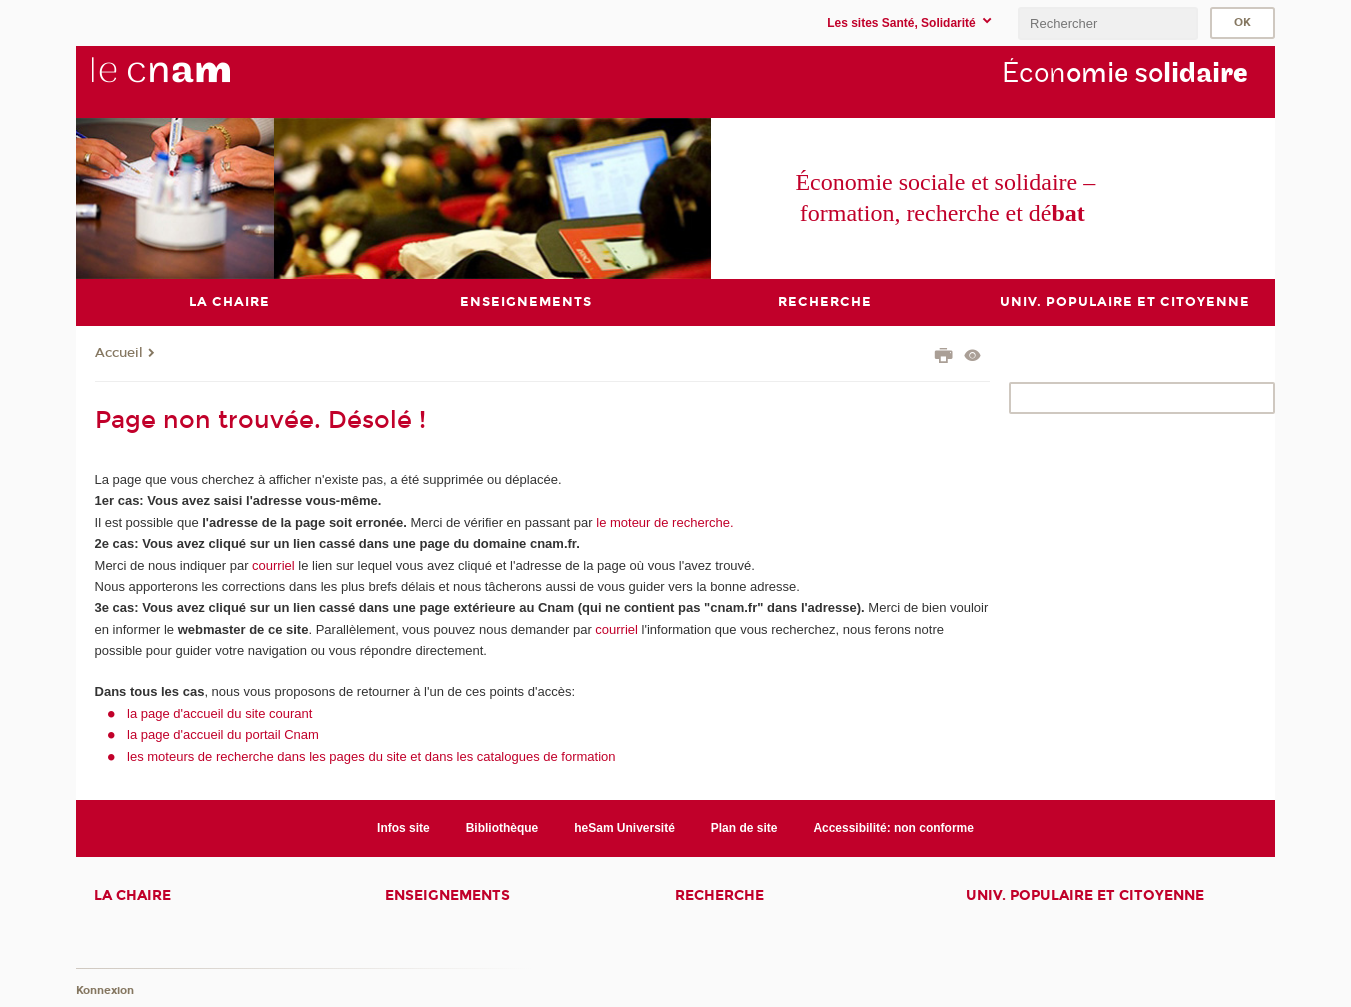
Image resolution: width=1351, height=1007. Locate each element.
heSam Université (624, 827)
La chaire (132, 894)
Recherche (719, 894)
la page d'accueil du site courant (219, 712)
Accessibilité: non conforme (893, 827)
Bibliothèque (502, 827)
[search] (1108, 23)
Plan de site (744, 827)
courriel (273, 564)
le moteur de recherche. (663, 521)
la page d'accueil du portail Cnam (223, 734)
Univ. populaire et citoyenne (1085, 894)
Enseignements (447, 894)
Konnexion (105, 989)
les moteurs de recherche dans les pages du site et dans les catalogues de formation (371, 755)
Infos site (403, 827)
